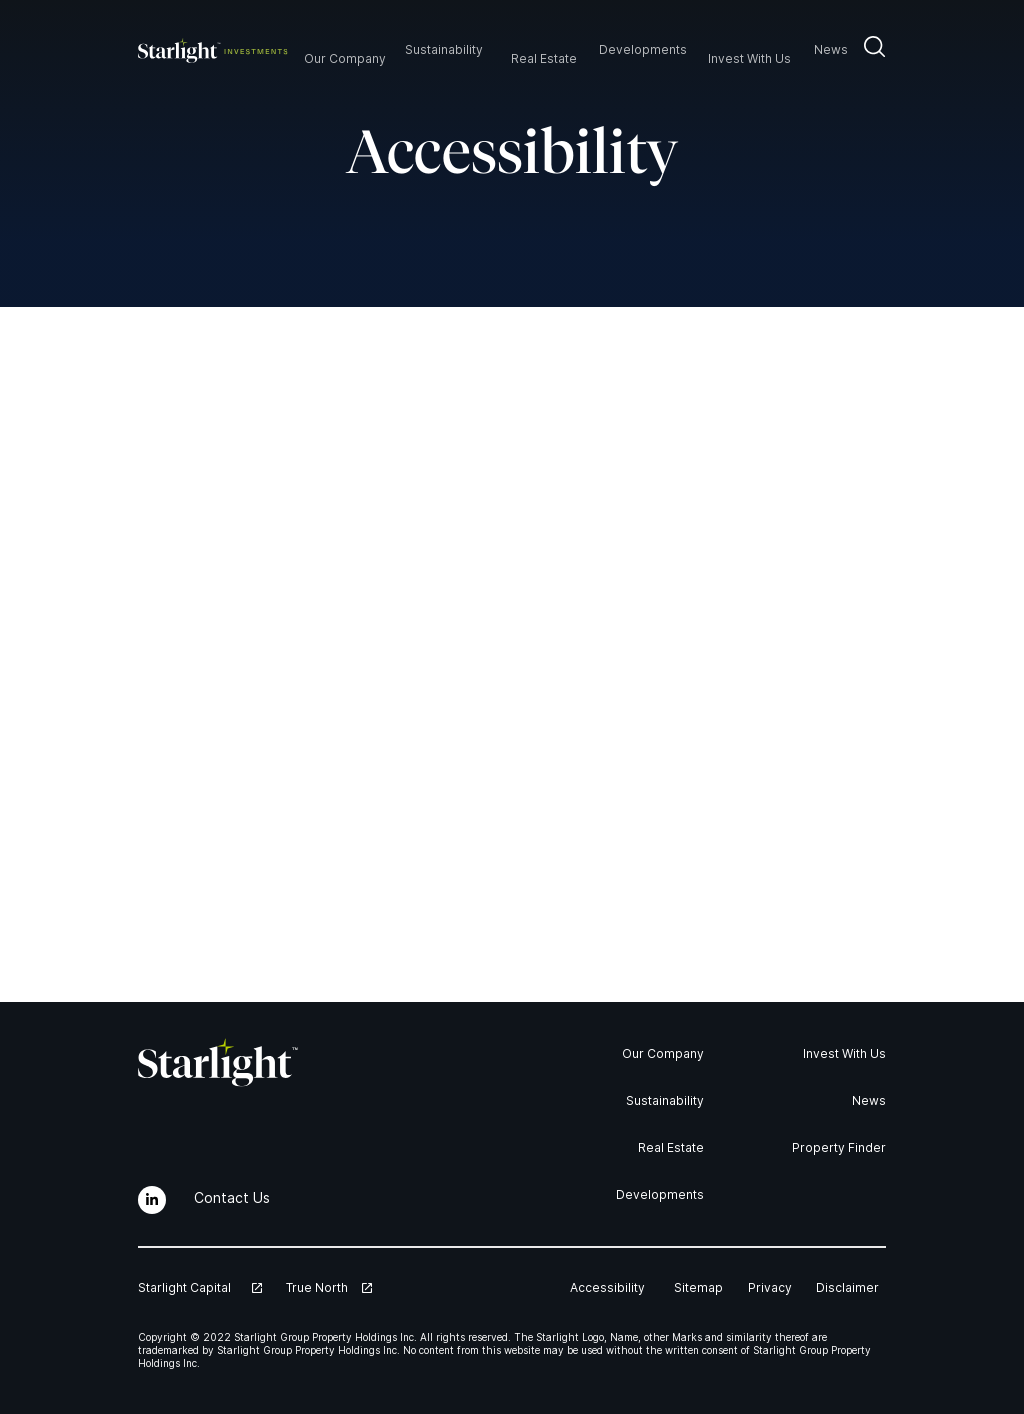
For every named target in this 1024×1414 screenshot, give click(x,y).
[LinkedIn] (152, 1200)
